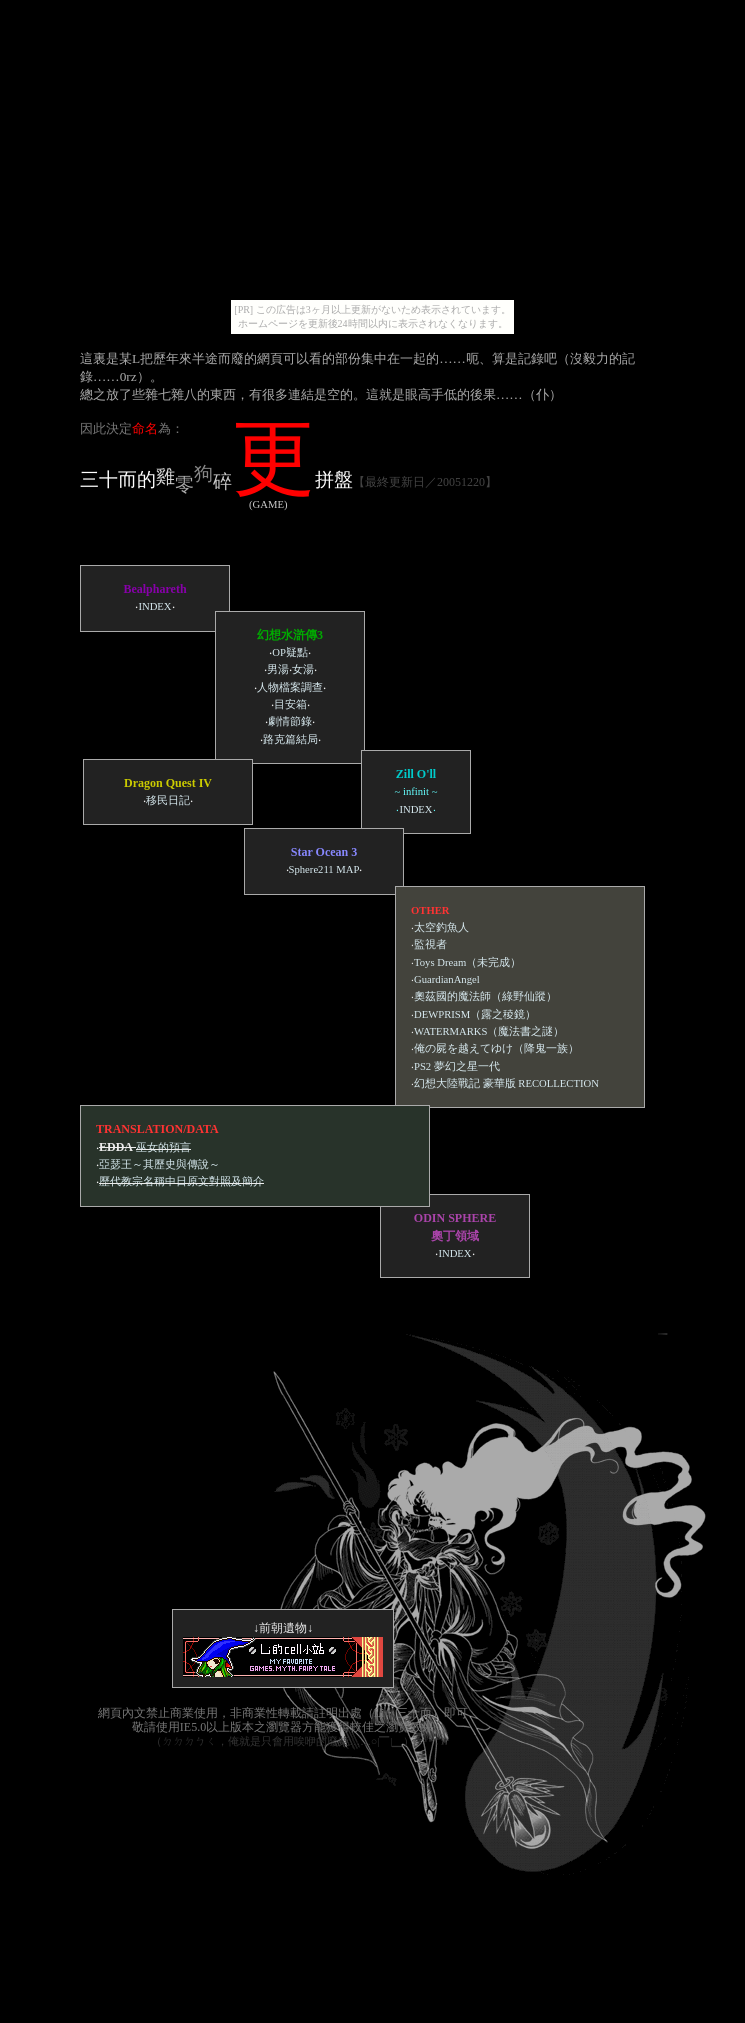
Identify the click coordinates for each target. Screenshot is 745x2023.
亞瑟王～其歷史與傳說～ (159, 1164)
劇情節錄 (290, 721)
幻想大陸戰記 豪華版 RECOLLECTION (506, 1083)
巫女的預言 (163, 1147)
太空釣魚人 (441, 927)
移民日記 (168, 800)
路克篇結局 (290, 739)
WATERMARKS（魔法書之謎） (489, 1031)
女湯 (303, 669)
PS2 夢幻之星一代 (457, 1066)
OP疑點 (290, 652)
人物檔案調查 (290, 687)
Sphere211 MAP (324, 869)
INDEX (154, 606)
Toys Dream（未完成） (467, 962)
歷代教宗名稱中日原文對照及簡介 (181, 1181)
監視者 (430, 944)
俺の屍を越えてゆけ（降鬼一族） (496, 1048)
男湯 (278, 669)
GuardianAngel (447, 979)
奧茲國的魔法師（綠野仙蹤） (485, 996)
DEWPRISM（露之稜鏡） (475, 1014)
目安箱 (290, 704)
